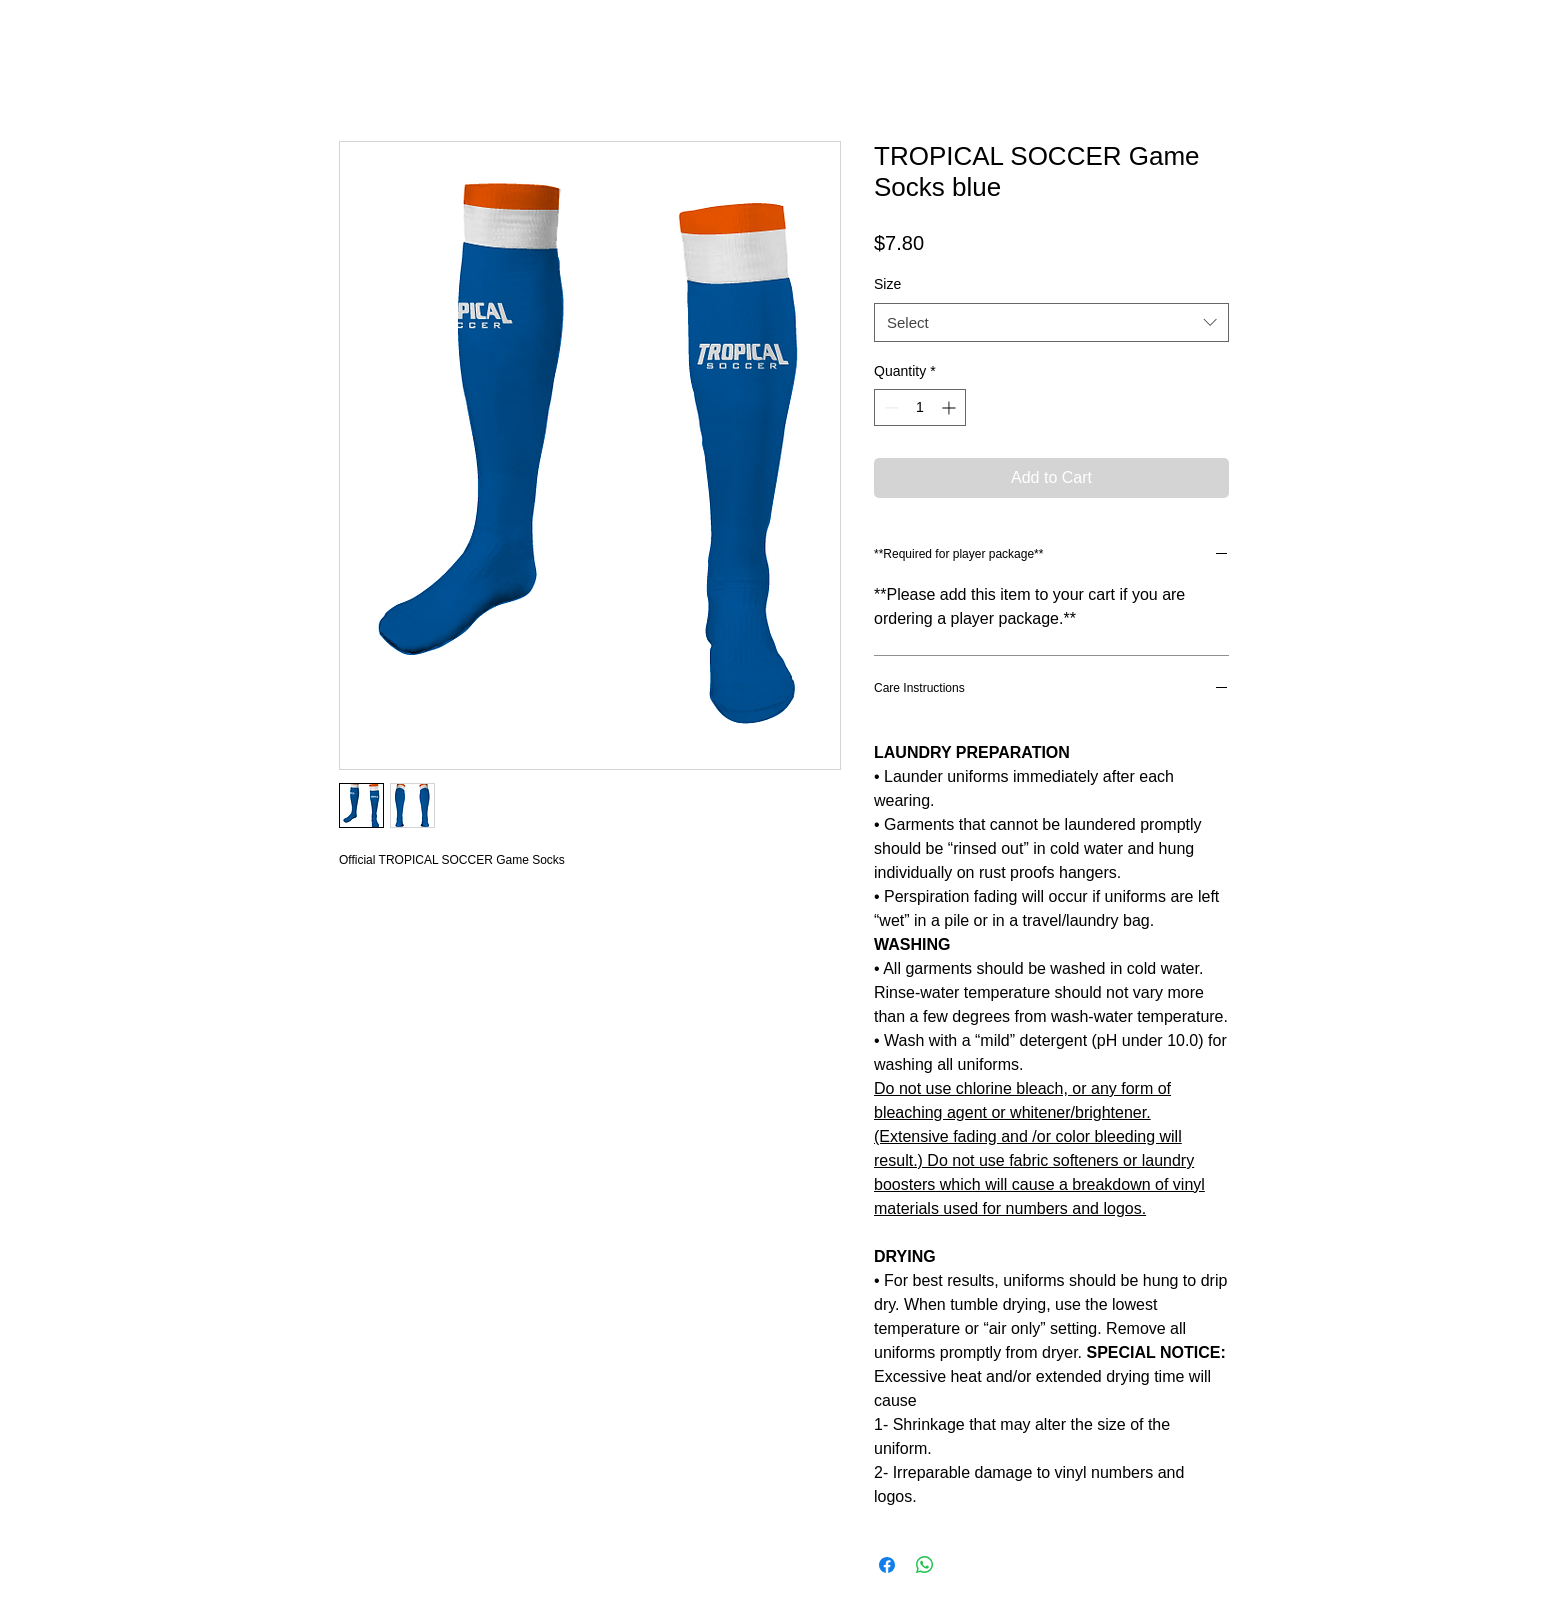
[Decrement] (889, 407)
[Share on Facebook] (887, 1565)
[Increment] (950, 407)
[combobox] (1051, 322)
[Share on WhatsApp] (925, 1565)
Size (887, 284)
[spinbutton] (920, 407)
